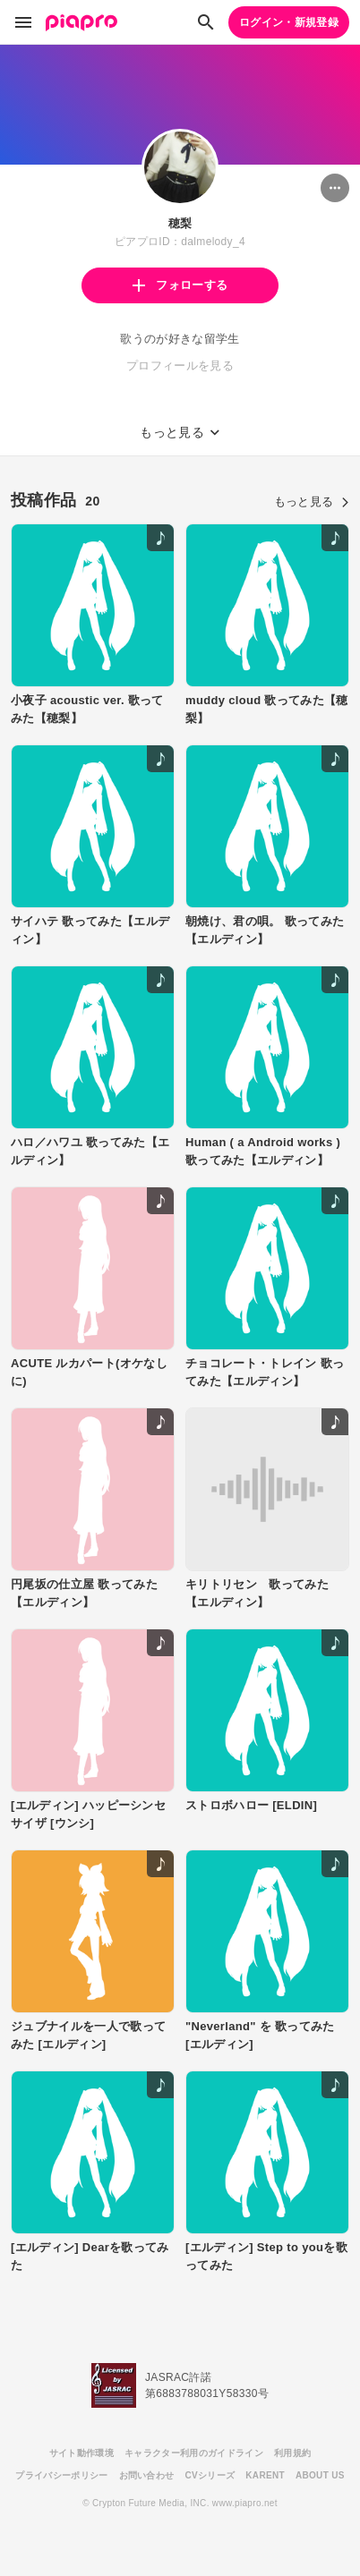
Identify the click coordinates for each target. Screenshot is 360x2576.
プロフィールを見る (180, 365)
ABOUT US (320, 2475)
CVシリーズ (209, 2475)
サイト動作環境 (81, 2453)
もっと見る (311, 501)
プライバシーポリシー (61, 2475)
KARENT (265, 2475)
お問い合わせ (147, 2475)
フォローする (180, 285)
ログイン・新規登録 (289, 22)
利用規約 (292, 2453)
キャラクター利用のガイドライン (193, 2453)
